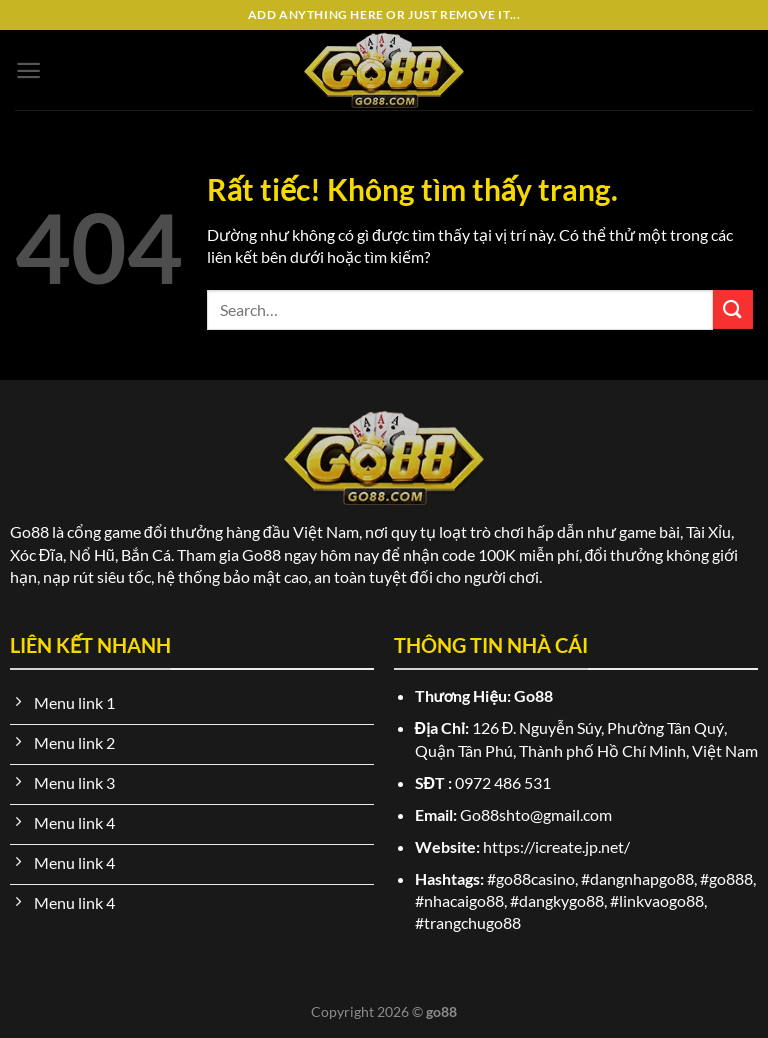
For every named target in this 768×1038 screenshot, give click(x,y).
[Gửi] (733, 309)
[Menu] (28, 70)
